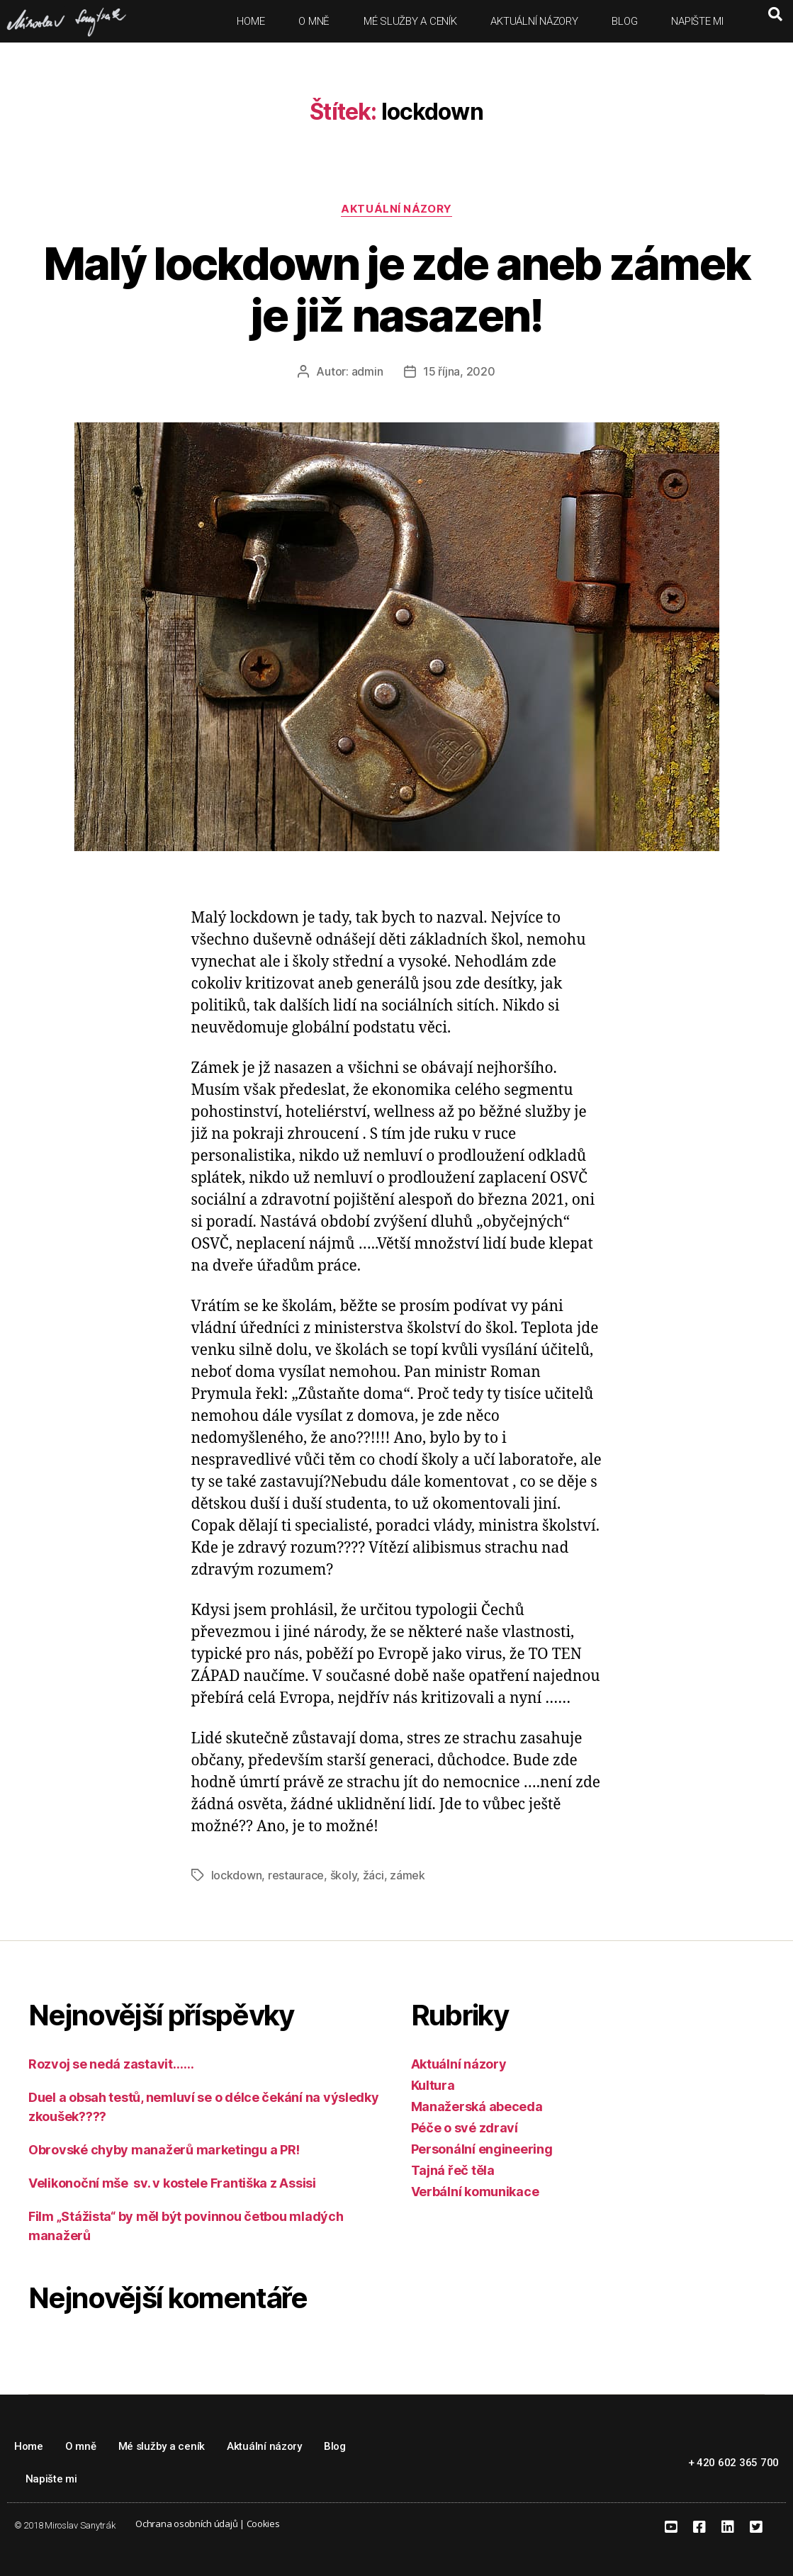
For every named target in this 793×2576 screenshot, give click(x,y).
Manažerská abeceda (477, 2106)
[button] (775, 14)
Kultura (433, 2085)
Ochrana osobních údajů (186, 2523)
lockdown (236, 1875)
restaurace (296, 1875)
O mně (314, 21)
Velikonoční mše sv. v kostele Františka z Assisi (172, 2183)
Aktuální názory (534, 21)
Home (250, 21)
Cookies (263, 2523)
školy (343, 1875)
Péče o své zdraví (464, 2127)
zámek (407, 1875)
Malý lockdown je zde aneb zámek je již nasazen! (396, 289)
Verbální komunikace (475, 2191)
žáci (373, 1875)
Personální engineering (482, 2149)
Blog (624, 21)
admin (367, 371)
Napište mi (697, 21)
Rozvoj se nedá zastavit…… (110, 2064)
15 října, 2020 (459, 371)
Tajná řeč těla (453, 2170)
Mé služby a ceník (410, 21)
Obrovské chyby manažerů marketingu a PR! (164, 2149)
